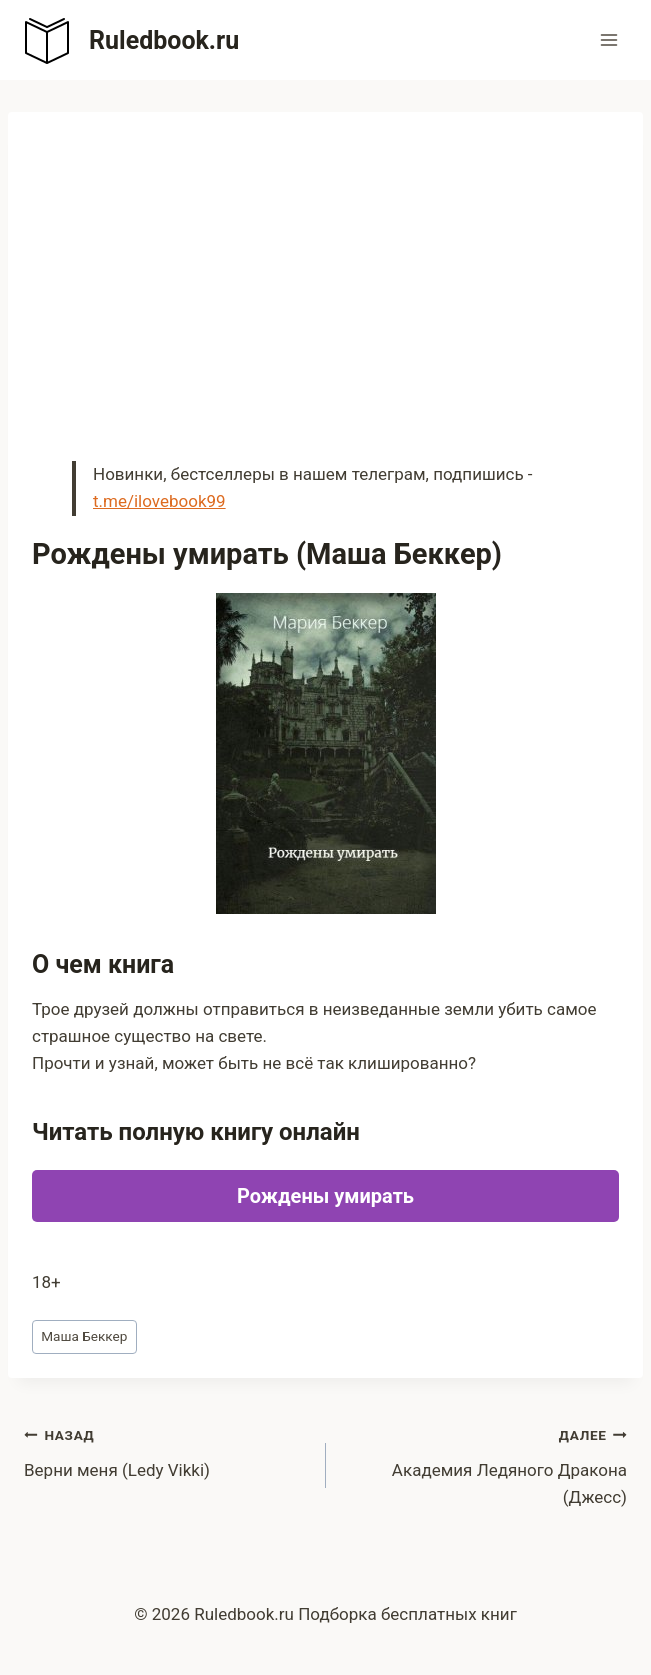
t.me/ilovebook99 (159, 501)
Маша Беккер (84, 1336)
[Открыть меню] (608, 39)
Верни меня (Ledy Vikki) (166, 1450)
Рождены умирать (325, 1196)
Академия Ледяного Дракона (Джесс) (485, 1464)
